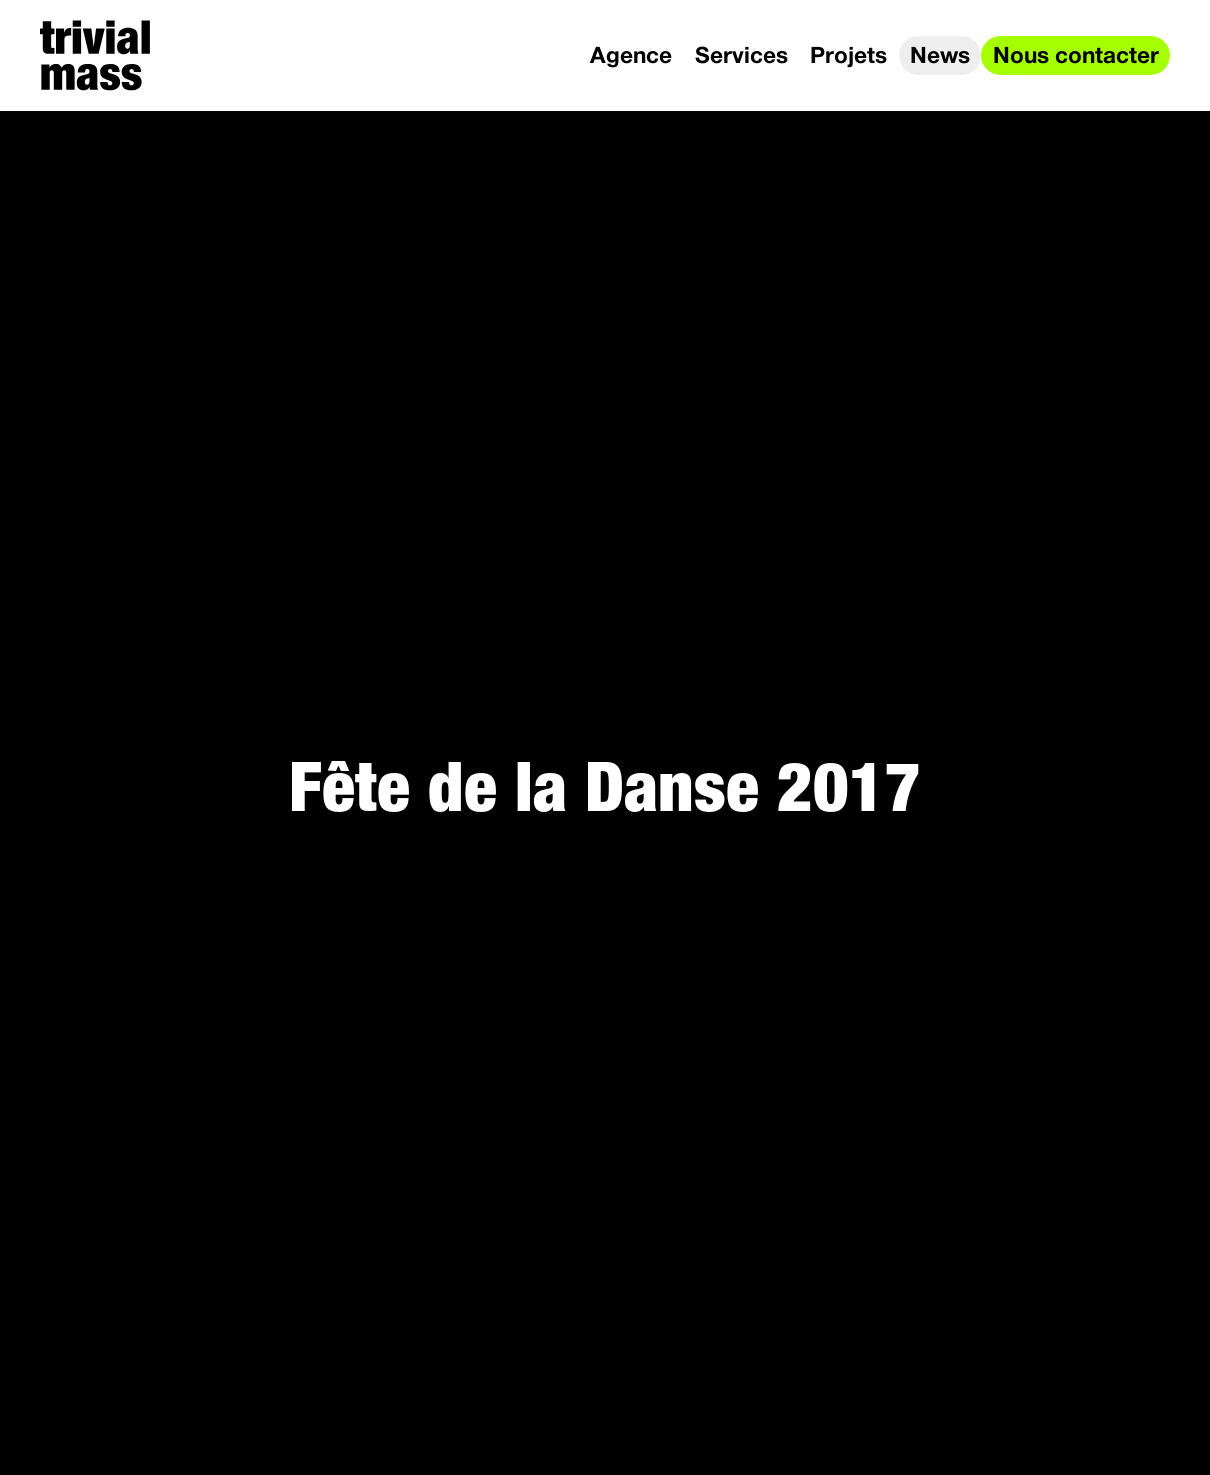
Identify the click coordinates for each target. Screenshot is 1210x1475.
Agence (631, 57)
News (940, 57)
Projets (848, 57)
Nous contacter (1076, 57)
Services (741, 57)
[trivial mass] (95, 55)
